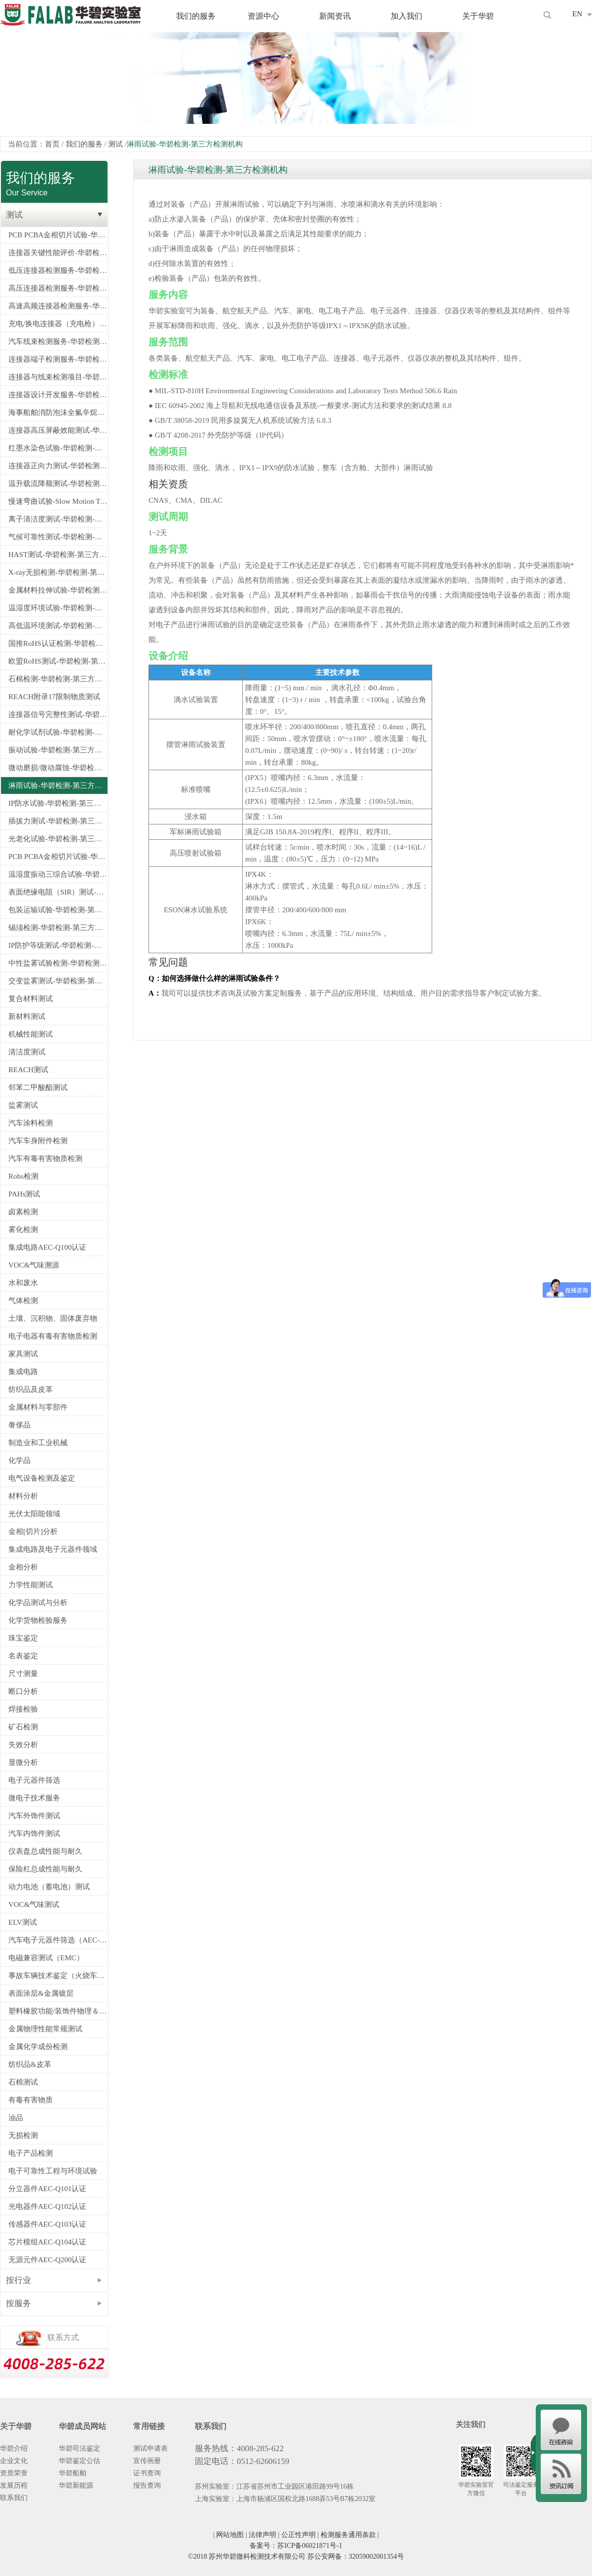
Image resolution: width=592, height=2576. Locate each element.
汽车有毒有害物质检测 (45, 1158)
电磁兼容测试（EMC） (46, 1958)
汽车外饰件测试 (34, 1816)
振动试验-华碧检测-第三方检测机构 (58, 750)
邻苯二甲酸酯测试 (38, 1087)
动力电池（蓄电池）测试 (49, 1887)
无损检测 (23, 2135)
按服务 (18, 2303)
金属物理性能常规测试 (45, 2029)
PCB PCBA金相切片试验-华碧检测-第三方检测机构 (58, 235)
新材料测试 (26, 1016)
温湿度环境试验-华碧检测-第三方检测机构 (58, 608)
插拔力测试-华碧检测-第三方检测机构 (58, 821)
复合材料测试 (30, 999)
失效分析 (23, 1745)
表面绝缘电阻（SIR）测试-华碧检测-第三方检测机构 (58, 892)
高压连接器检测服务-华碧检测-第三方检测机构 (58, 288)
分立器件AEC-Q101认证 (47, 2189)
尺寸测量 (23, 1674)
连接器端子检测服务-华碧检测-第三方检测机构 (58, 359)
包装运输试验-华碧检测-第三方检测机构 (58, 910)
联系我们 (14, 2497)
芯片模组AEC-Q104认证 (47, 2242)
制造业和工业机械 (38, 1443)
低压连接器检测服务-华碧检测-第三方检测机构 (58, 270)
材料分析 (23, 1496)
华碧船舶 (72, 2473)
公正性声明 (298, 2535)
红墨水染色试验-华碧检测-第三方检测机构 (58, 448)
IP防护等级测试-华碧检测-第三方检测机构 (58, 945)
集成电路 (23, 1372)
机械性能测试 (30, 1034)
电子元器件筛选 (34, 1780)
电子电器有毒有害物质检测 (52, 1336)
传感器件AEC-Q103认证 (47, 2224)
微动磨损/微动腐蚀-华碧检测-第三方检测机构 (58, 768)
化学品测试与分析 (38, 1602)
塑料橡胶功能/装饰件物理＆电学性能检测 (58, 2011)
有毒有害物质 (30, 2100)
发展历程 (14, 2485)
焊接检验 (23, 1709)
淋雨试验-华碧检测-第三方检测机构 (58, 785)
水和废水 (23, 1283)
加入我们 (406, 16)
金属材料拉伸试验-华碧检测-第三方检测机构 (58, 590)
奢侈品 (19, 1425)
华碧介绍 (14, 2448)
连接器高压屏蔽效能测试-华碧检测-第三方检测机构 (58, 430)
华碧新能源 (76, 2485)
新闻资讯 (335, 16)
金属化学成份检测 (38, 2047)
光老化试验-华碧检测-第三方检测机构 (58, 839)
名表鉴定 (23, 1656)
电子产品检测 (30, 2153)
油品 (15, 2118)
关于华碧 (478, 16)
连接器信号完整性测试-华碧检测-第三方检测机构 (58, 714)
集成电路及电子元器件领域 (52, 1549)
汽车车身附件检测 (38, 1141)
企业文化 (14, 2460)
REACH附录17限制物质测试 (54, 697)
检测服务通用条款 (348, 2535)
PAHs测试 (24, 1194)
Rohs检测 (23, 1176)
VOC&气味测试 (33, 1904)
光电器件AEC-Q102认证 (47, 2206)
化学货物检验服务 (38, 1620)
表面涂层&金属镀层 (41, 1993)
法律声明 (262, 2535)
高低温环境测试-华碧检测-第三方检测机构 (58, 626)
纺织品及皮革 (30, 1389)
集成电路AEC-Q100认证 (47, 1247)
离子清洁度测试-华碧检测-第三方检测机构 (58, 519)
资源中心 (263, 16)
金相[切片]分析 (33, 1531)
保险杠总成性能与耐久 (45, 1869)
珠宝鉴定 (23, 1638)
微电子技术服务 (34, 1798)
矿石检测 (23, 1727)
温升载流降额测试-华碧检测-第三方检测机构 (58, 483)
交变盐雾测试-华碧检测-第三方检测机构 (58, 981)
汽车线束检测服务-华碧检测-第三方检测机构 (58, 341)
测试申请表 (150, 2448)
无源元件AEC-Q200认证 (47, 2260)
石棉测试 (23, 2082)
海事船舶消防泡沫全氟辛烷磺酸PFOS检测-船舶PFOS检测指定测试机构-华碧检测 (58, 412)
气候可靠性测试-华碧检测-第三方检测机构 (58, 537)
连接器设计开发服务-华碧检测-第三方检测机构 (58, 395)
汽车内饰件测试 (34, 1833)
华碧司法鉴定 (79, 2448)
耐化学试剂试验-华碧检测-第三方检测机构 (58, 732)
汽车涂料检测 (30, 1123)
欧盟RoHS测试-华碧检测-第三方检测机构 (58, 661)
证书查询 (147, 2473)
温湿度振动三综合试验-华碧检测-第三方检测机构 (58, 874)
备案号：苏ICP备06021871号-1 (296, 2545)
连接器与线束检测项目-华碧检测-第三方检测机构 (58, 377)
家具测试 (23, 1354)
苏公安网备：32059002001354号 (355, 2556)
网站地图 (230, 2535)
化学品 (19, 1460)
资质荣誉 (14, 2473)
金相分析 (23, 1567)
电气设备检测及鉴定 (41, 1478)
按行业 (18, 2280)
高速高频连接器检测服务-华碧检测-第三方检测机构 (58, 306)
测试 (115, 144)
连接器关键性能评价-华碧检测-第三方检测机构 (58, 253)
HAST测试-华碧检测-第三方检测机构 (58, 555)
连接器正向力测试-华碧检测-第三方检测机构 (58, 466)
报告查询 (147, 2485)
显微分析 (23, 1762)
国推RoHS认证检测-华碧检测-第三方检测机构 (58, 643)
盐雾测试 (23, 1105)
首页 (52, 144)
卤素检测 (23, 1212)
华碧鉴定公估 (79, 2460)
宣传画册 (147, 2460)
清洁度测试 (26, 1052)
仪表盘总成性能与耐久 (45, 1851)
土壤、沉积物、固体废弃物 (52, 1318)
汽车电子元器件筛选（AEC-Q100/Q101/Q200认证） (58, 1940)
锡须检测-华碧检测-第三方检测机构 (58, 928)
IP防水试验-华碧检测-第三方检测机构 (58, 803)
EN (577, 14)
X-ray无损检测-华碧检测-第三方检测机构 (58, 572)
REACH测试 (28, 1070)
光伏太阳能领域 (34, 1514)
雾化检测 (23, 1229)
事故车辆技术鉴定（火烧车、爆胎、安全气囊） (58, 1975)
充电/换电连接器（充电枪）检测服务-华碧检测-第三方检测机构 (58, 324)
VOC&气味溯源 (33, 1265)
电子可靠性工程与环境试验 (52, 2171)
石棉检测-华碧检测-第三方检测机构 (58, 679)
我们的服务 (196, 16)
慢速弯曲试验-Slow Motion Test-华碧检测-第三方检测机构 (58, 501)
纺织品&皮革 (29, 2064)
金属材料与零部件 (38, 1407)
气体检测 (23, 1301)
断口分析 (23, 1691)
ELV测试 (22, 1922)
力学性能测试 (30, 1585)
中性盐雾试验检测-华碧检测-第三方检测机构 (58, 963)
